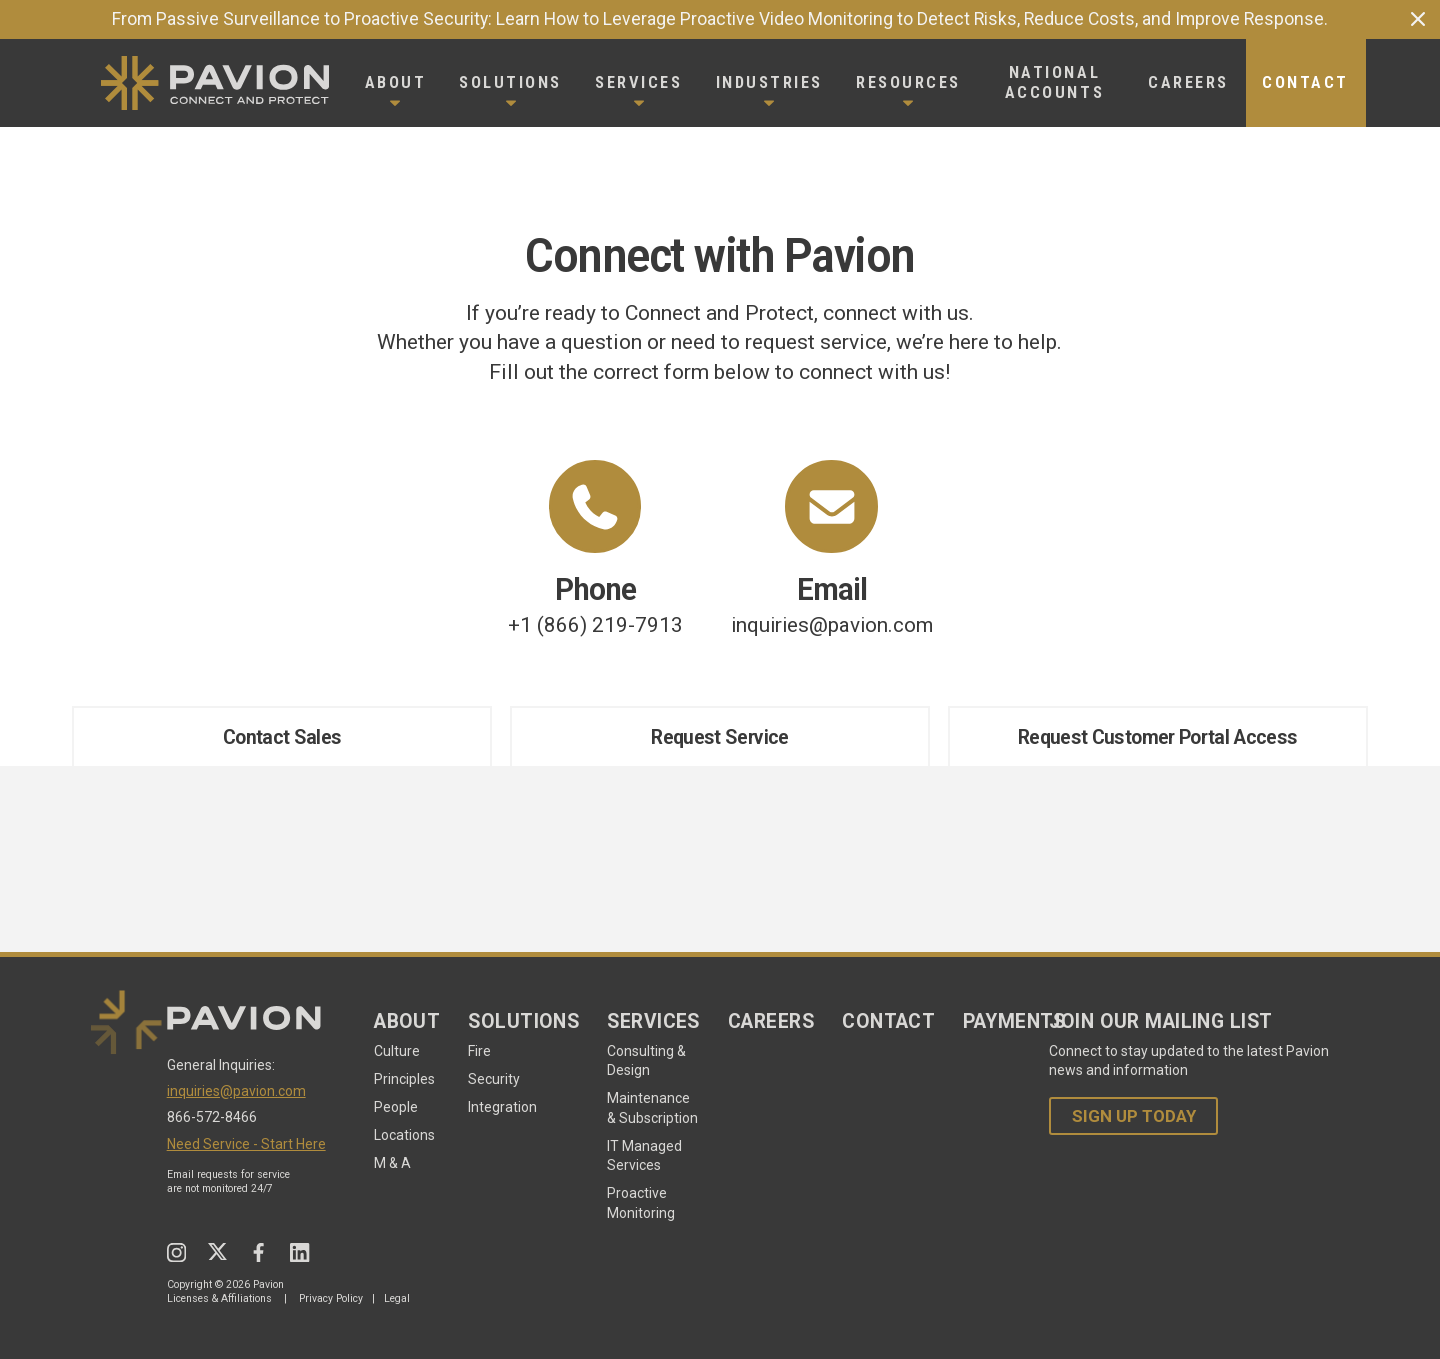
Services (653, 1021)
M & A (392, 1163)
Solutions (523, 1021)
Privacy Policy (331, 1298)
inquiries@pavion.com (832, 548)
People (396, 1107)
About (407, 1021)
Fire (479, 1051)
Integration (502, 1107)
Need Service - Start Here (246, 1144)
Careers (771, 1021)
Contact (888, 1021)
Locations (404, 1135)
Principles (404, 1079)
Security (494, 1079)
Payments (1014, 1021)
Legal (397, 1298)
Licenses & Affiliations (219, 1298)
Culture (397, 1051)
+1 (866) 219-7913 (595, 548)
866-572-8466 (212, 1117)
